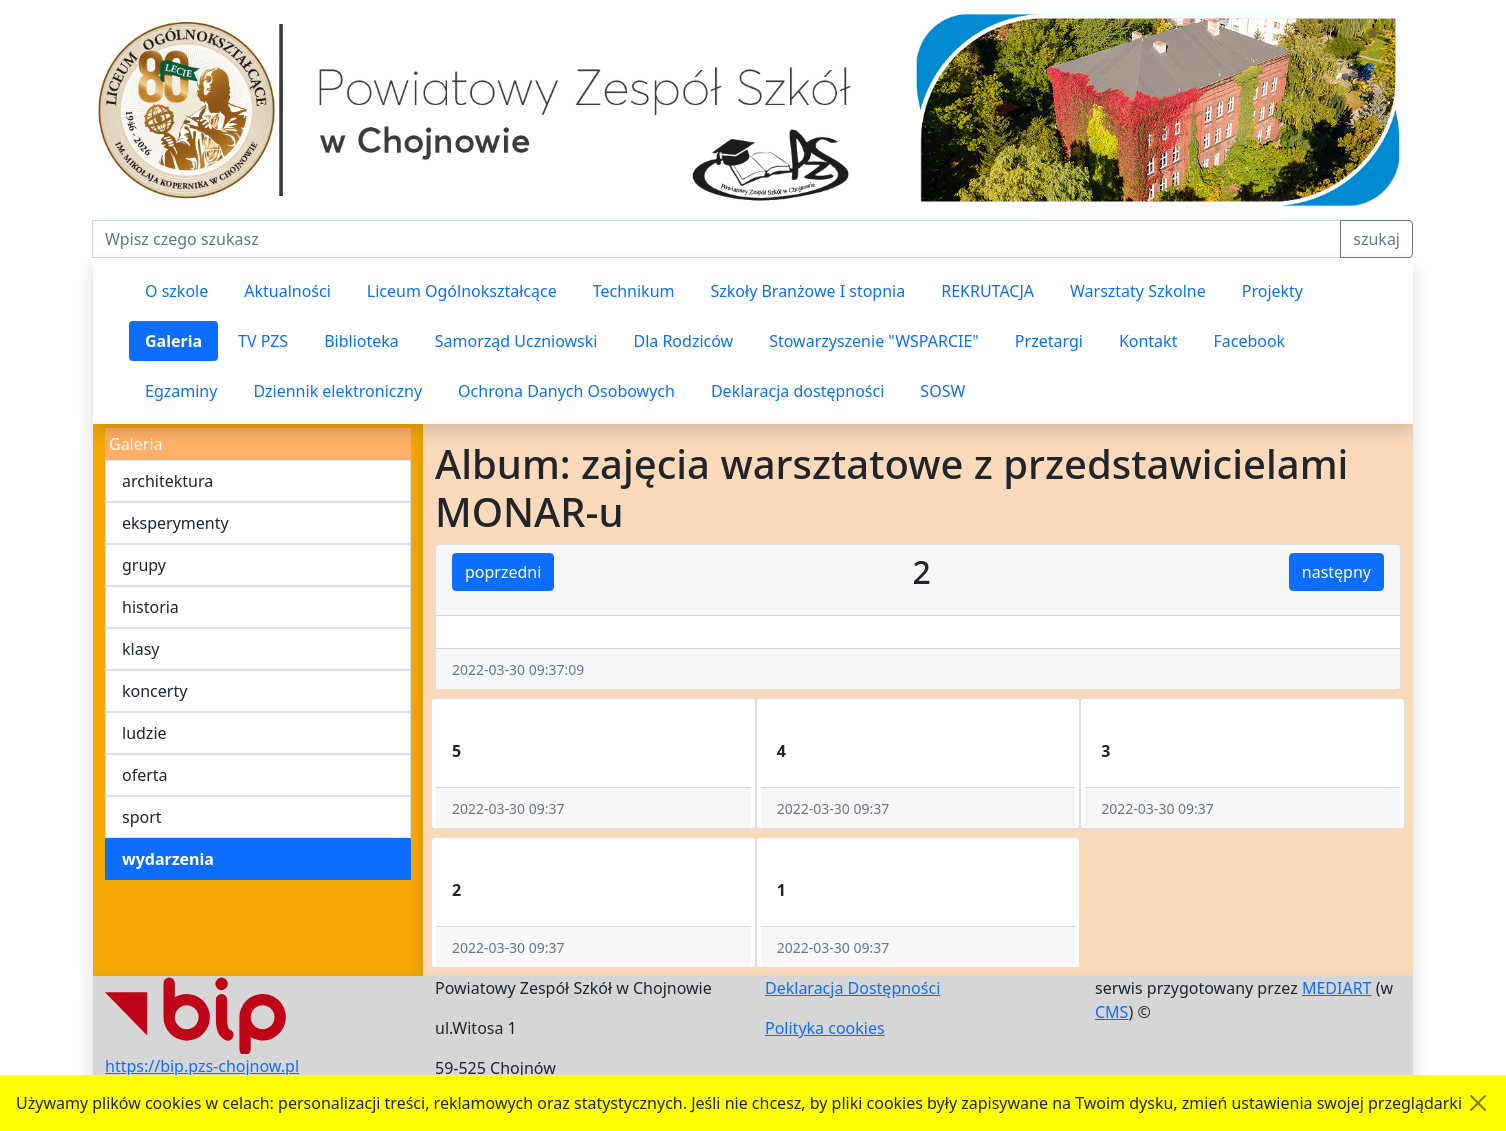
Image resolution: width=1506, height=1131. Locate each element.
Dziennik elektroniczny (337, 391)
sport (142, 817)
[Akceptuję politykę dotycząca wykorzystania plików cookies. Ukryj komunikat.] (1478, 1103)
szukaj (1376, 239)
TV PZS (263, 341)
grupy (144, 565)
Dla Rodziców (683, 341)
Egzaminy (181, 391)
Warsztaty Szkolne (1138, 291)
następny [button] (1336, 572)
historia (150, 607)
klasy (140, 649)
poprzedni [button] (503, 572)
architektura (167, 481)
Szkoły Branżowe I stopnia (807, 291)
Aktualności (287, 291)
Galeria (173, 341)
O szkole (176, 291)
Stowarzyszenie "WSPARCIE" (874, 341)
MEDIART (1337, 988)
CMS (1111, 1012)
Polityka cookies (825, 1028)
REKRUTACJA (987, 291)
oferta (145, 775)
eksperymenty (175, 523)
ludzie (144, 733)
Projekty (1272, 291)
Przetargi (1049, 341)
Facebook (1249, 341)
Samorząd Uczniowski (516, 341)
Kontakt (1148, 341)
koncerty (154, 691)
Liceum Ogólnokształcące (462, 291)
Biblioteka (361, 341)
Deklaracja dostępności (797, 391)
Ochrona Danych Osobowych (566, 391)
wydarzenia (168, 859)
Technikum (634, 291)
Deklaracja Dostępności (852, 988)
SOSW (942, 391)
